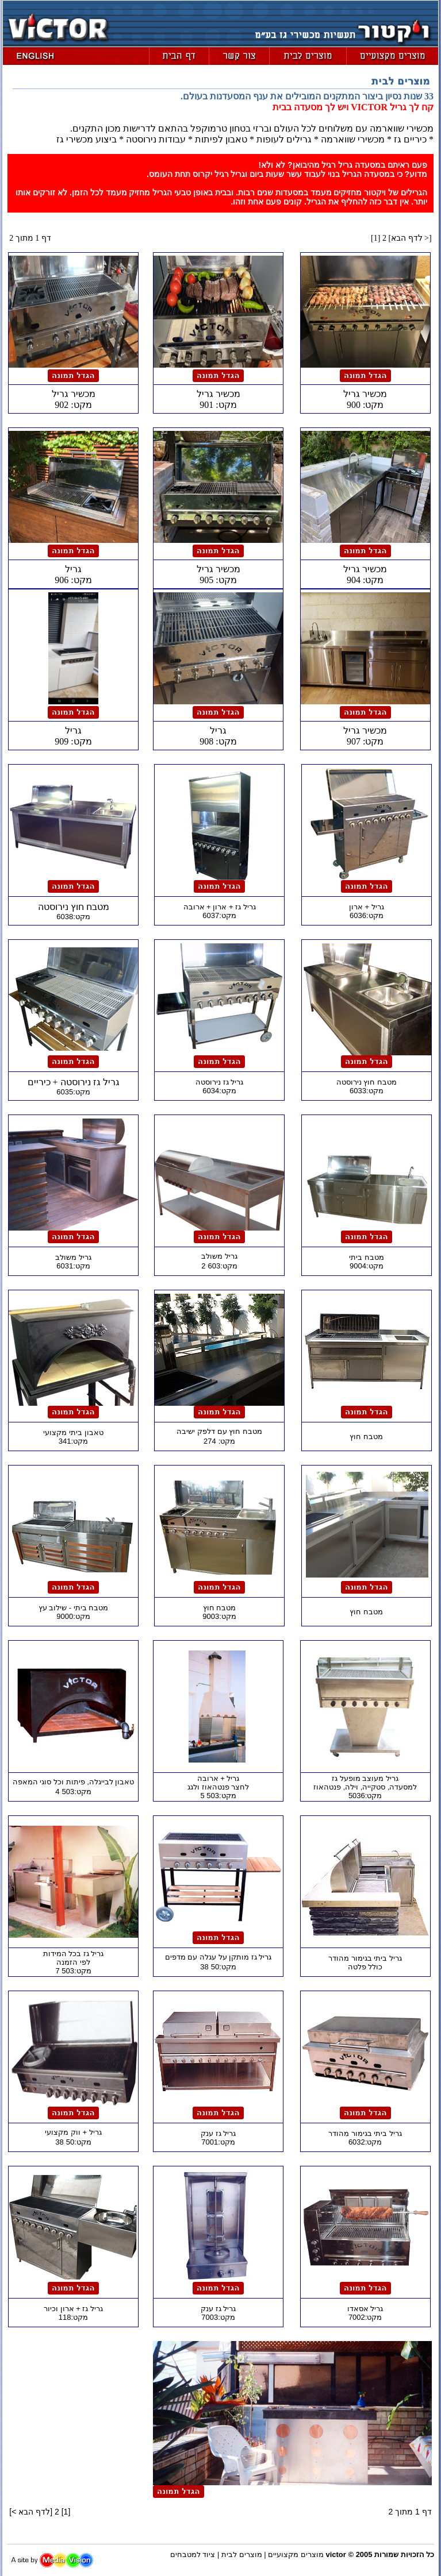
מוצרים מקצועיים (296, 2554)
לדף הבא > (410, 238)
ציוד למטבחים (193, 2554)
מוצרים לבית (241, 2554)
